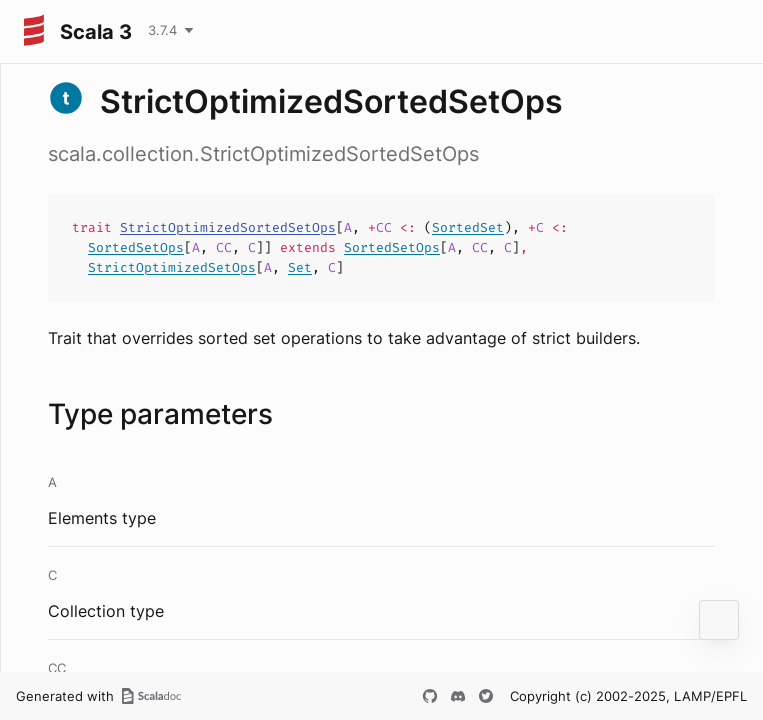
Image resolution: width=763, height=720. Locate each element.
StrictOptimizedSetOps (172, 267)
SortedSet (468, 227)
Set (300, 267)
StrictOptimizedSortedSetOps (228, 227)
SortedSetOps (136, 247)
